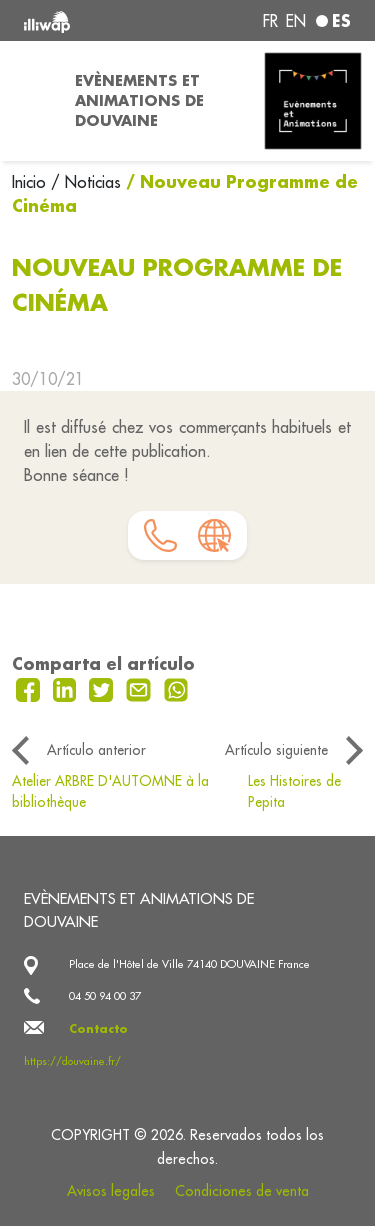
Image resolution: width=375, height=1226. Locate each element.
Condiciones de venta (242, 1191)
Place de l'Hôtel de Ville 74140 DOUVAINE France (189, 964)
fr (270, 21)
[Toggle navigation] (31, 101)
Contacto (98, 1029)
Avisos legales (111, 1191)
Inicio (31, 182)
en (296, 21)
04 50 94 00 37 (105, 996)
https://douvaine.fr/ (72, 1061)
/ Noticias (86, 182)
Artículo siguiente (276, 750)
